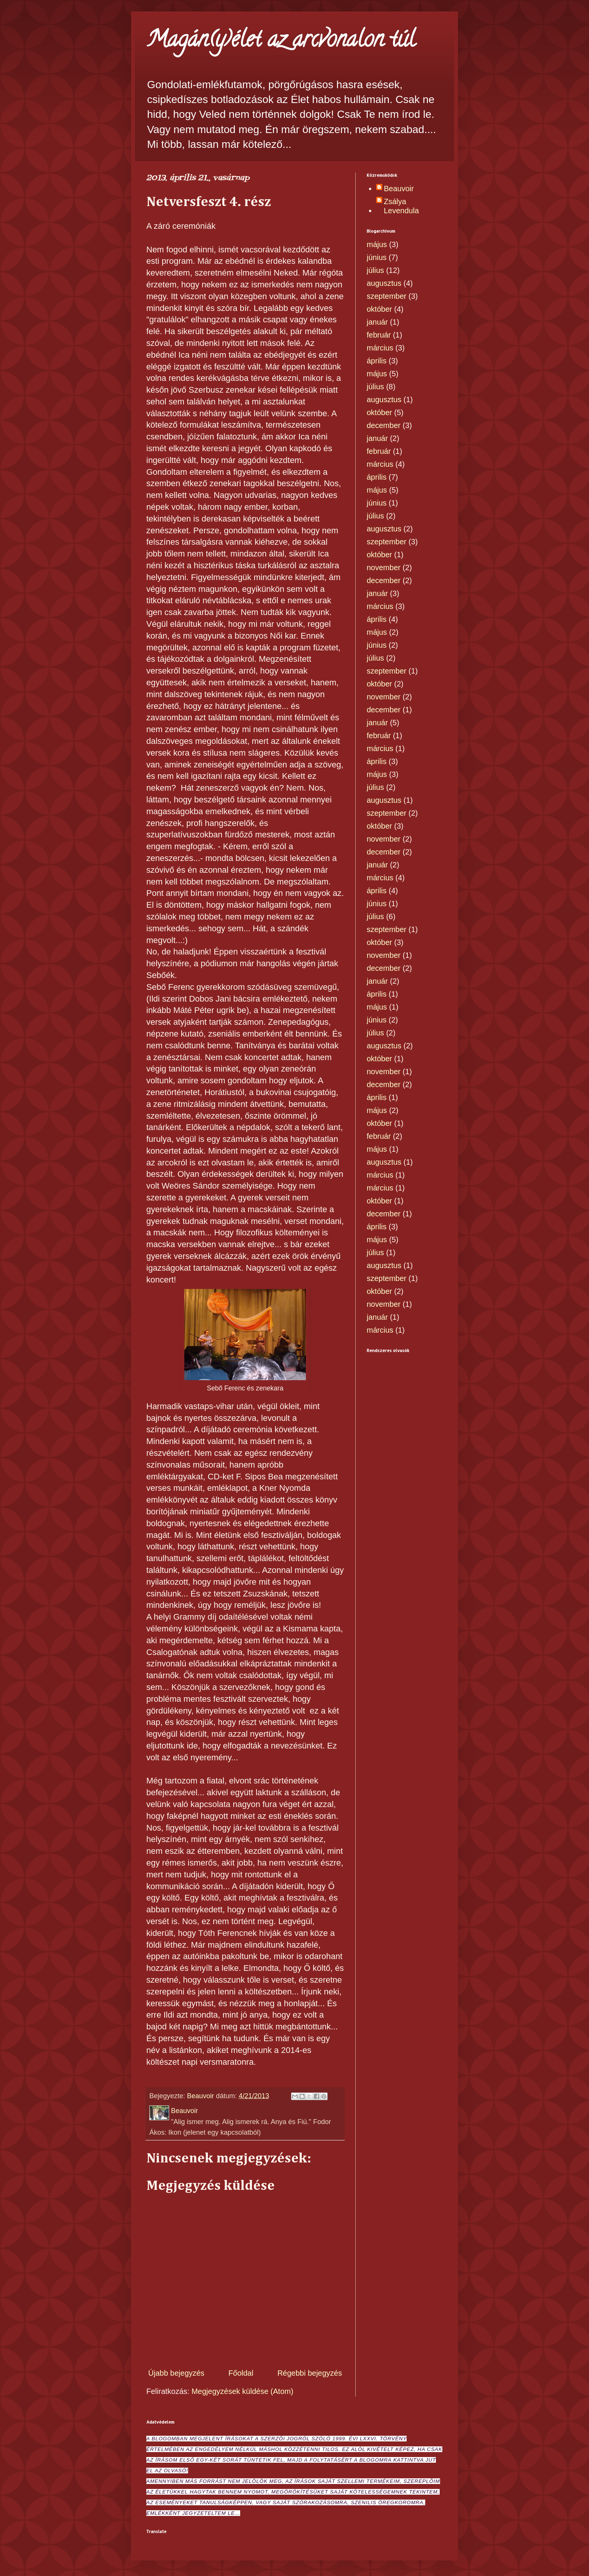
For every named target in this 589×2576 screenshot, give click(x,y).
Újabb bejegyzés (176, 2373)
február (379, 335)
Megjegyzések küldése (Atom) (242, 2391)
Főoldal (240, 2373)
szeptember (387, 296)
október (379, 309)
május (377, 244)
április (376, 361)
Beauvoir (399, 188)
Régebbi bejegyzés (309, 2373)
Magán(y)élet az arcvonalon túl (280, 41)
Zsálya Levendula (401, 206)
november (384, 567)
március (380, 348)
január (377, 322)
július (375, 270)
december (384, 425)
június (376, 257)
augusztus (384, 283)
